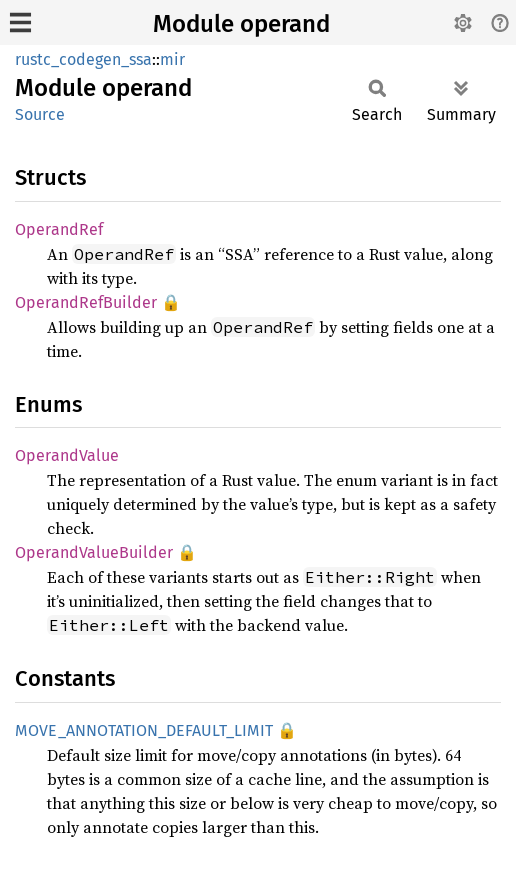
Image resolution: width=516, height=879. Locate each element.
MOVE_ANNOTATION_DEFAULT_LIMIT (144, 730)
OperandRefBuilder (86, 302)
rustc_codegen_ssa (83, 59)
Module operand (241, 24)
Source (40, 114)
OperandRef (59, 229)
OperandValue (67, 455)
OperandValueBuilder (94, 552)
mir (172, 59)
